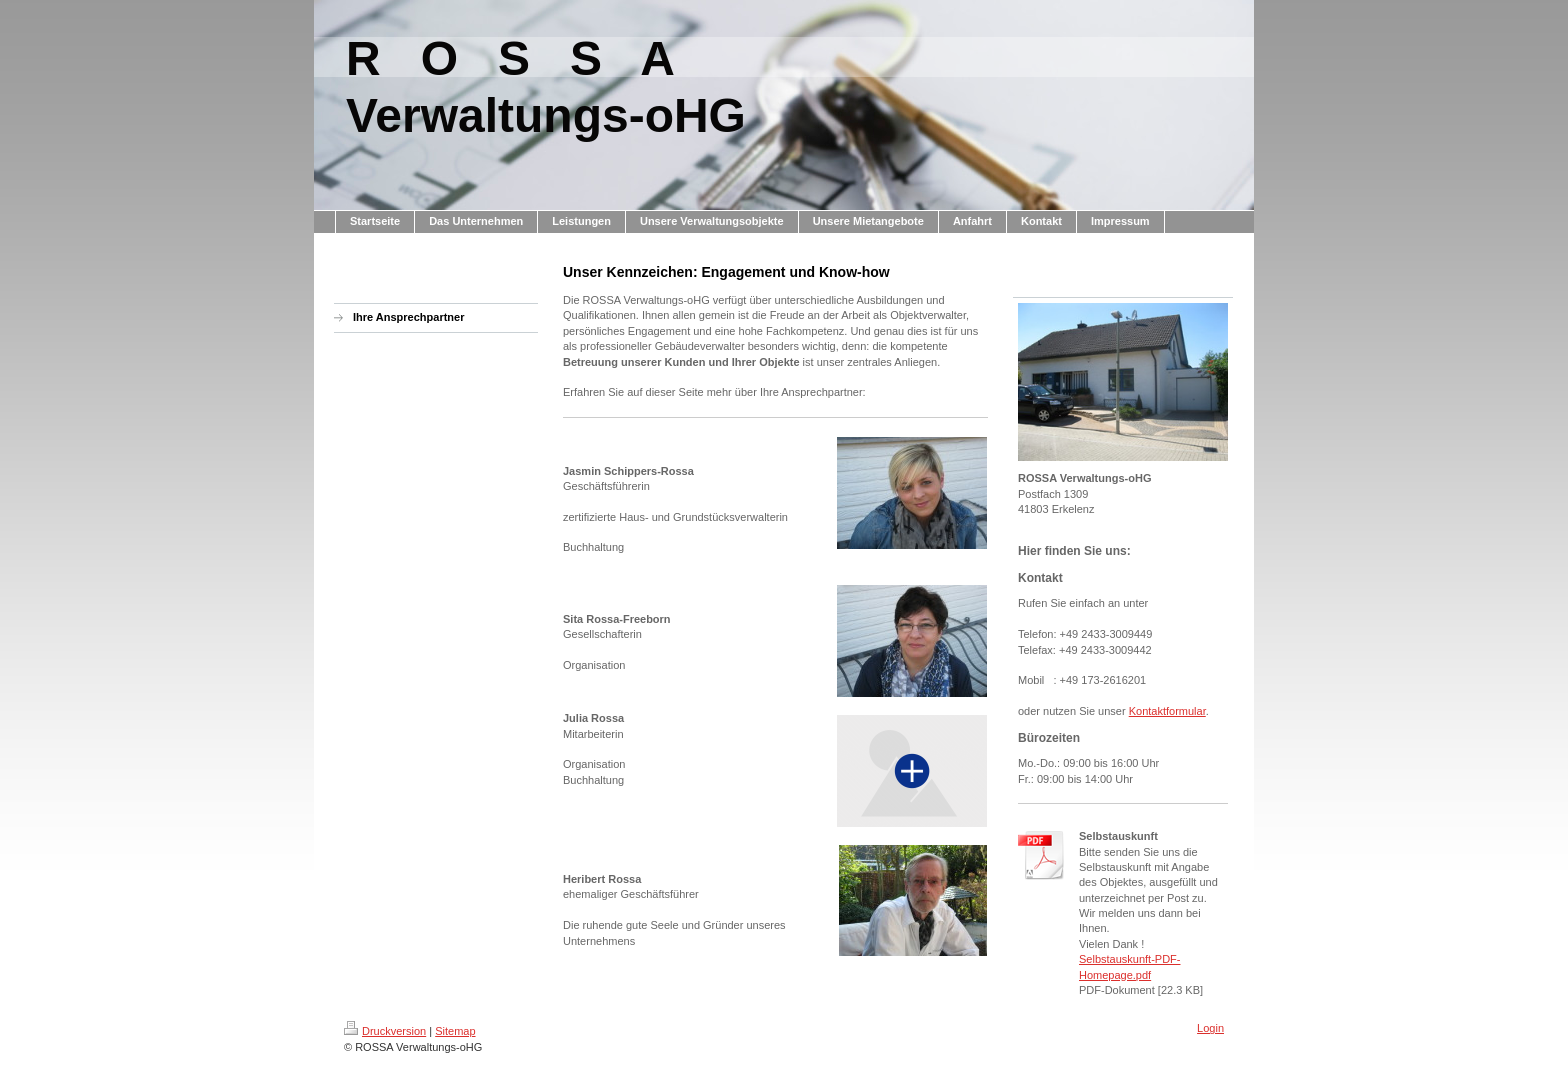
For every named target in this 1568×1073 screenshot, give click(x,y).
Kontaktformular (1167, 711)
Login (1210, 1028)
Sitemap (455, 1031)
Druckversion (385, 1031)
